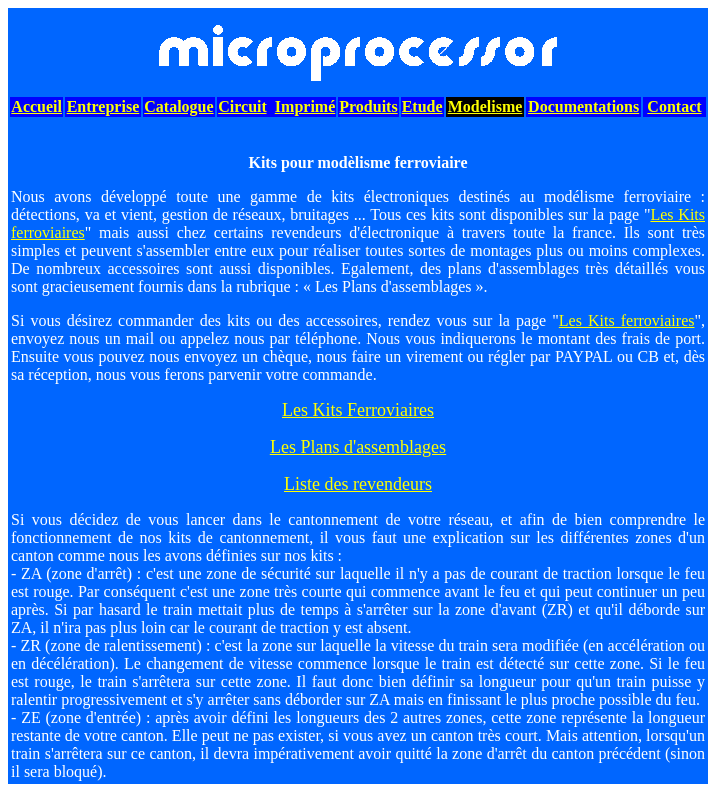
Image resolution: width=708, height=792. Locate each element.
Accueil (36, 106)
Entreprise (103, 106)
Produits (368, 106)
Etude (422, 106)
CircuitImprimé (276, 106)
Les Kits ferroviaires (627, 320)
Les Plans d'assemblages (358, 447)
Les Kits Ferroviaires (358, 410)
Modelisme (485, 106)
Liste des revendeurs (358, 484)
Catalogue (178, 106)
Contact (674, 106)
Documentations (583, 106)
